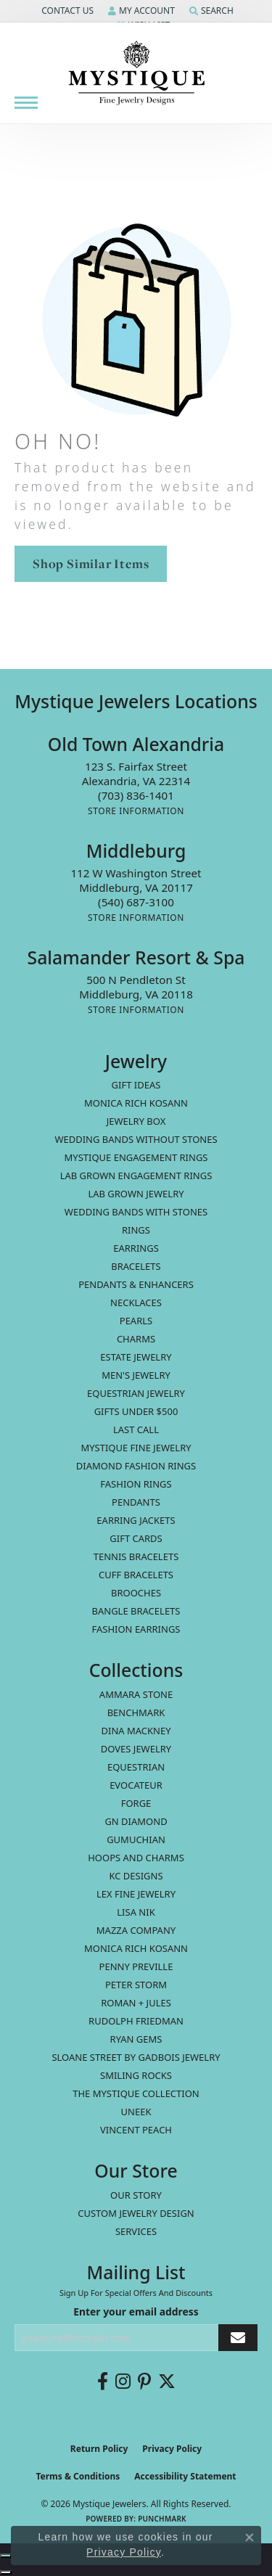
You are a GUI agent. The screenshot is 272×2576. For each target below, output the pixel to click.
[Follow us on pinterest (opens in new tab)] (144, 2381)
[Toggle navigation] (26, 102)
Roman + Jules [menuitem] (136, 2002)
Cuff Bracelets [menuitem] (136, 1574)
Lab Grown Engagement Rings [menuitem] (136, 1175)
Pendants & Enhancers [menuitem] (136, 1284)
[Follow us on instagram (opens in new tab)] (123, 2381)
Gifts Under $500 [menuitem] (136, 1411)
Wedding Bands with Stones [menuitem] (136, 1211)
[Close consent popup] (249, 2537)
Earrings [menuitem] (136, 1248)
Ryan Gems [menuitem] (136, 2039)
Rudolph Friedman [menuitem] (136, 2020)
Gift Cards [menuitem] (136, 1538)
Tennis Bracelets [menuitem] (136, 1556)
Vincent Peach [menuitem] (136, 2129)
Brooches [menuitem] (136, 1592)
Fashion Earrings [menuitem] (136, 1629)
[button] (66, 11)
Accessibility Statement (185, 2476)
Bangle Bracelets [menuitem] (136, 1610)
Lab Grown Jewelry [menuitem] (136, 1193)
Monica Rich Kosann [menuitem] (136, 1948)
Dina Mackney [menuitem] (135, 1730)
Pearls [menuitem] (136, 1320)
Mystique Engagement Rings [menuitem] (136, 1157)
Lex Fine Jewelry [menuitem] (136, 1893)
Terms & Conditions (78, 2476)
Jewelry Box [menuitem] (136, 1121)
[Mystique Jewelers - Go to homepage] (136, 73)
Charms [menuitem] (136, 1338)
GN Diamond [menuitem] (135, 1821)
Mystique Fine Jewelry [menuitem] (136, 1447)
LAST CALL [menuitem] (136, 1429)
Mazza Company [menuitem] (136, 1930)
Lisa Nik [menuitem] (135, 1912)
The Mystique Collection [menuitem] (136, 2093)
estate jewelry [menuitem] (135, 1356)
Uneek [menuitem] (136, 2111)
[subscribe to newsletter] (237, 2337)
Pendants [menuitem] (136, 1502)
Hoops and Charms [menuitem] (136, 1857)
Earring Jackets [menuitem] (135, 1520)
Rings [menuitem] (136, 1229)
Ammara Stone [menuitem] (136, 1694)
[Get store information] (136, 811)
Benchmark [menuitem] (136, 1712)
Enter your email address (136, 2311)
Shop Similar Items (91, 563)
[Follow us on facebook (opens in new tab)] (102, 2381)
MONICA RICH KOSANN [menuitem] (136, 1102)
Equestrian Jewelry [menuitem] (136, 1393)
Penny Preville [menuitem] (136, 1966)
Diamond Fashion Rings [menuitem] (136, 1465)
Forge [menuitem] (136, 1803)
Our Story (136, 2195)
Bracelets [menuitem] (135, 1266)
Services (136, 2231)
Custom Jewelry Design (136, 2213)
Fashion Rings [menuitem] (135, 1483)
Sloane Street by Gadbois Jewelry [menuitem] (135, 2057)
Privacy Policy (172, 2448)
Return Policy (99, 2448)
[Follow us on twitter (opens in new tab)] (167, 2381)
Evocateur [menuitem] (136, 1785)
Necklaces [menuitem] (136, 1302)
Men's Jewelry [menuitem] (136, 1375)
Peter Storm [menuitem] (136, 1984)
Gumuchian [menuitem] (136, 1839)
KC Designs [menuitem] (135, 1875)
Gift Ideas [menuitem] (136, 1084)
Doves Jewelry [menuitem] (136, 1748)
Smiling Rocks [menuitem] (136, 2075)
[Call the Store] (136, 795)
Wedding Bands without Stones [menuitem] (135, 1139)
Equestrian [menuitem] (136, 1766)
